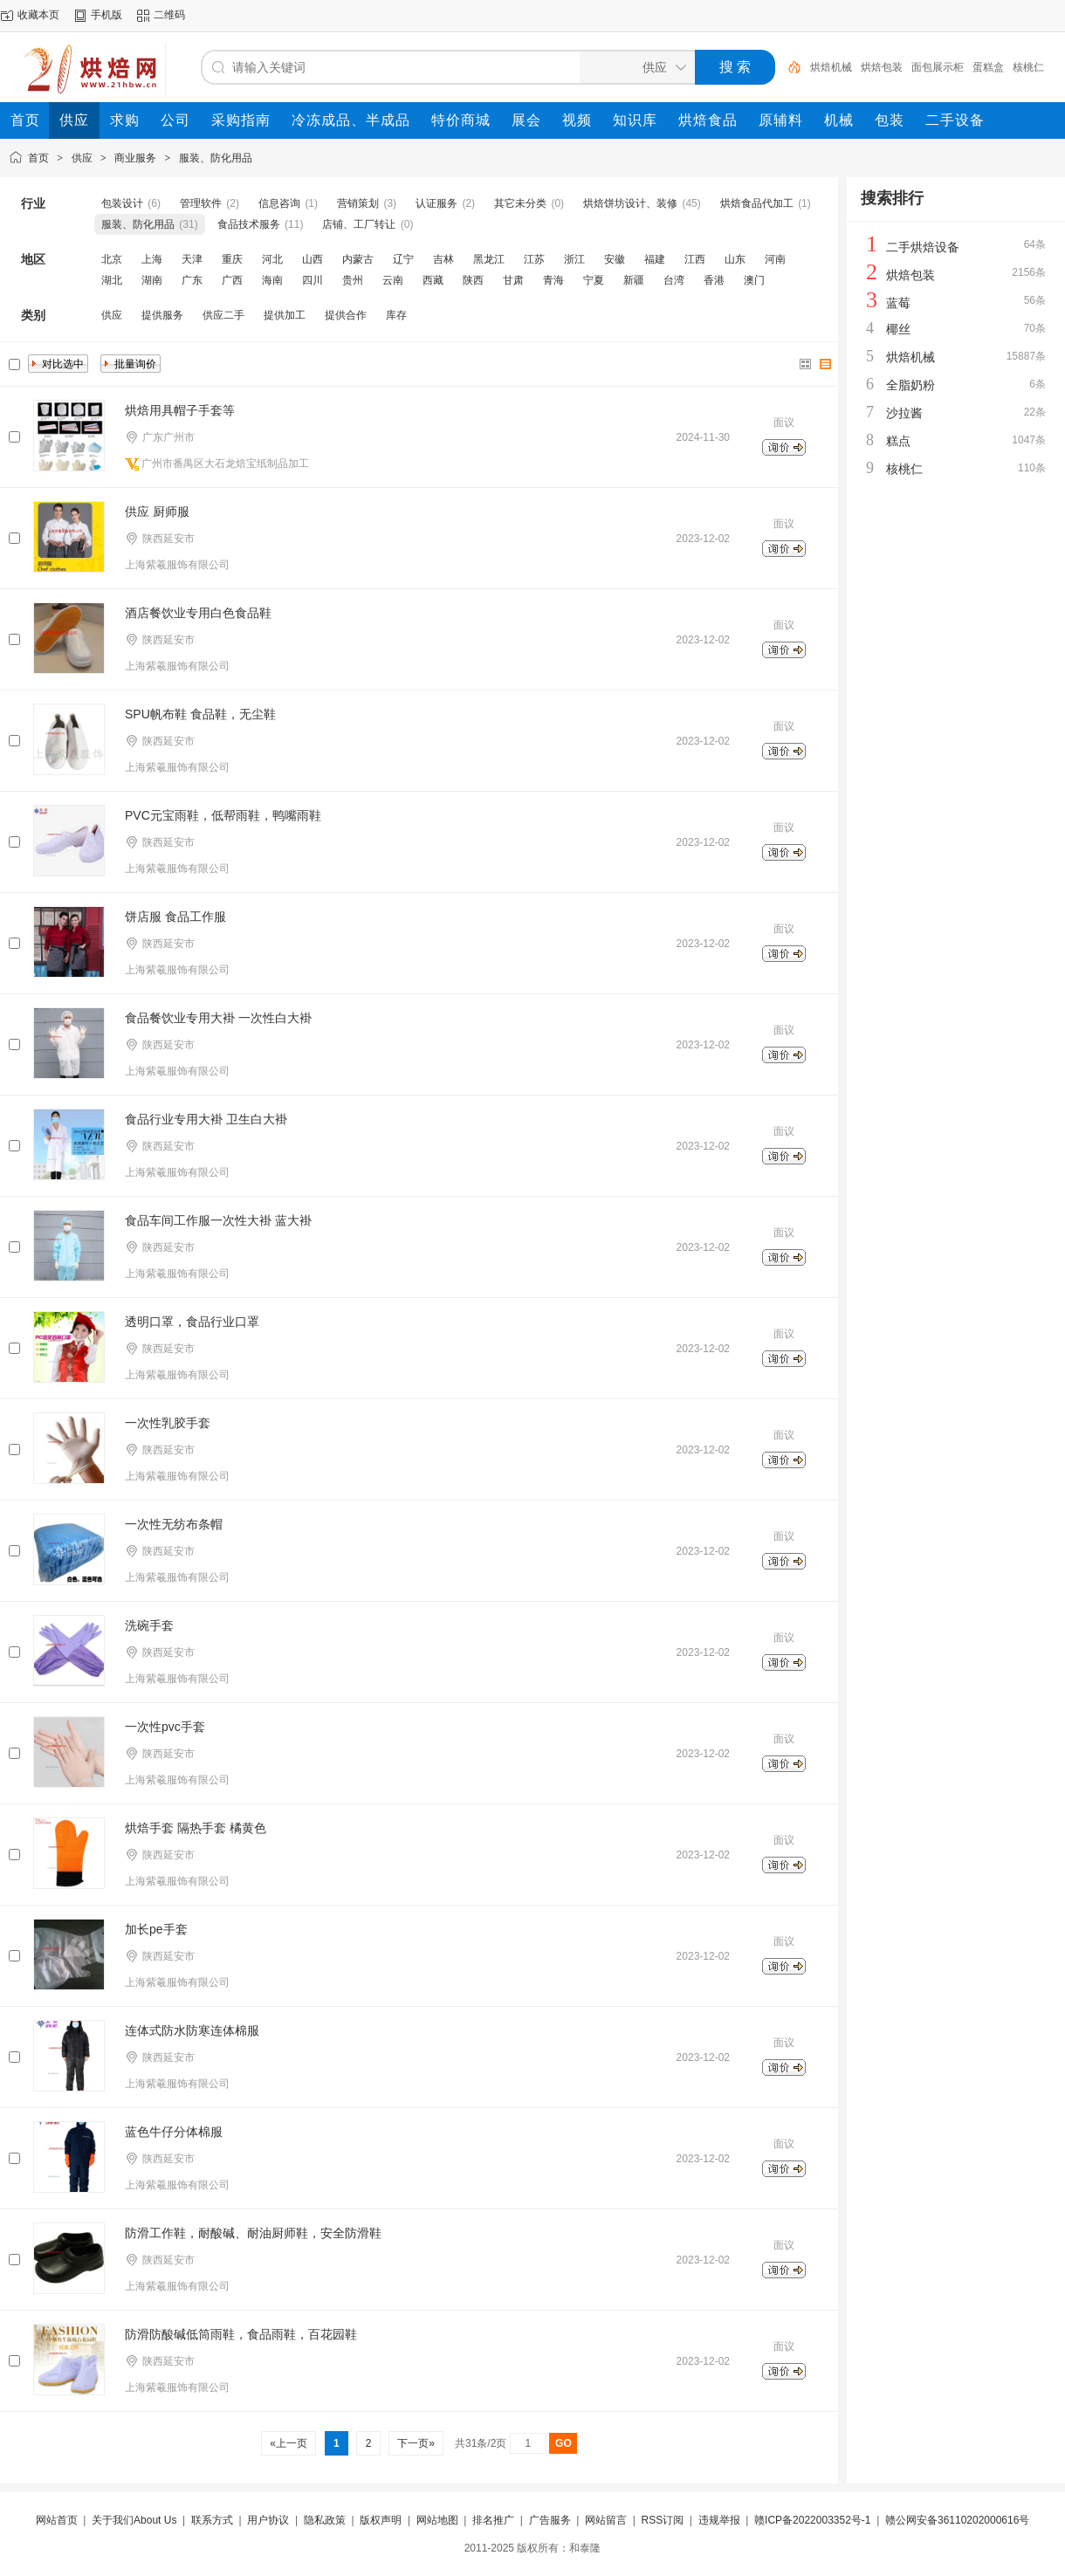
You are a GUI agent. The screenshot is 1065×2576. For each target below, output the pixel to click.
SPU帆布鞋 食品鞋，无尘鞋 (200, 714)
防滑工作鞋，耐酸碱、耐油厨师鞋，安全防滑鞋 (253, 2233)
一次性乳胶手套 (167, 1423)
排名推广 (493, 2520)
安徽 (614, 259)
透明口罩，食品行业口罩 (192, 1322)
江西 (694, 259)
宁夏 (593, 280)
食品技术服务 (248, 224)
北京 (111, 259)
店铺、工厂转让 (358, 224)
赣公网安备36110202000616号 (957, 2520)
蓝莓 (898, 303)
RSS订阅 (662, 2520)
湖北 (111, 280)
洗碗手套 (149, 1625)
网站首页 (57, 2520)
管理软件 (201, 203)
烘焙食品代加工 (757, 203)
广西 (232, 280)
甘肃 (513, 280)
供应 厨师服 (157, 512)
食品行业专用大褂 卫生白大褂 (206, 1119)
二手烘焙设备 (922, 247)
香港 (714, 280)
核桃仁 (1028, 67)
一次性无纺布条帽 (174, 1524)
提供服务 (162, 315)
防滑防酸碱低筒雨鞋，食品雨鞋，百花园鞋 (241, 2334)
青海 (553, 280)
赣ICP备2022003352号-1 (812, 2520)
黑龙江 (489, 259)
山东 (735, 259)
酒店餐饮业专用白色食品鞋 (198, 613)
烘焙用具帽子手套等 (180, 410)
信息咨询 (279, 203)
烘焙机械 (831, 67)
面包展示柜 (937, 67)
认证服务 (436, 203)
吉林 (443, 259)
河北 (272, 259)
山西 (312, 259)
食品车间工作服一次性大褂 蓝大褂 (218, 1220)
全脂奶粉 (910, 385)
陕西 (473, 280)
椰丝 (898, 329)
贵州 (352, 280)
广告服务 (550, 2520)
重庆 (232, 259)
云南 (392, 280)
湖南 (151, 280)
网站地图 (437, 2520)
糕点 (898, 441)
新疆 (633, 280)
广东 (192, 280)
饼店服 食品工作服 (175, 917)
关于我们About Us (134, 2520)
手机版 (106, 15)
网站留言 (606, 2520)
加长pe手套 (156, 1929)
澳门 (754, 280)
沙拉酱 (904, 413)
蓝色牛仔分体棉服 (174, 2132)
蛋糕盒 (988, 67)
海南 (272, 280)
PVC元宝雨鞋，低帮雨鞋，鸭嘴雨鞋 (223, 815)
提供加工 (285, 315)
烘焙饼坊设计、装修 (630, 203)
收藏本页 (38, 15)
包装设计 (122, 203)
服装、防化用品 (215, 158)
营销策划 (358, 203)
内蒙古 (358, 259)
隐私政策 (325, 2520)
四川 (312, 280)
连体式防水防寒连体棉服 (192, 2030)
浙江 (574, 259)
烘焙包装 (882, 67)
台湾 (673, 280)
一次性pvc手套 (165, 1727)
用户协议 (268, 2520)
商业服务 (135, 158)
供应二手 (223, 315)
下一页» (416, 2443)
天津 (192, 259)
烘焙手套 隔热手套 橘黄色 (195, 1828)
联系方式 (212, 2520)
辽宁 (403, 259)
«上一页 (288, 2443)
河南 (775, 259)
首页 (38, 158)
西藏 (433, 280)
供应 (82, 158)
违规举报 (719, 2520)
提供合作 (346, 315)
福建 (654, 259)
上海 (151, 259)
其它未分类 (520, 203)
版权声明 (381, 2520)
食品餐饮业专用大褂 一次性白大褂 (218, 1018)
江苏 (534, 259)
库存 (396, 315)
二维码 (169, 15)
